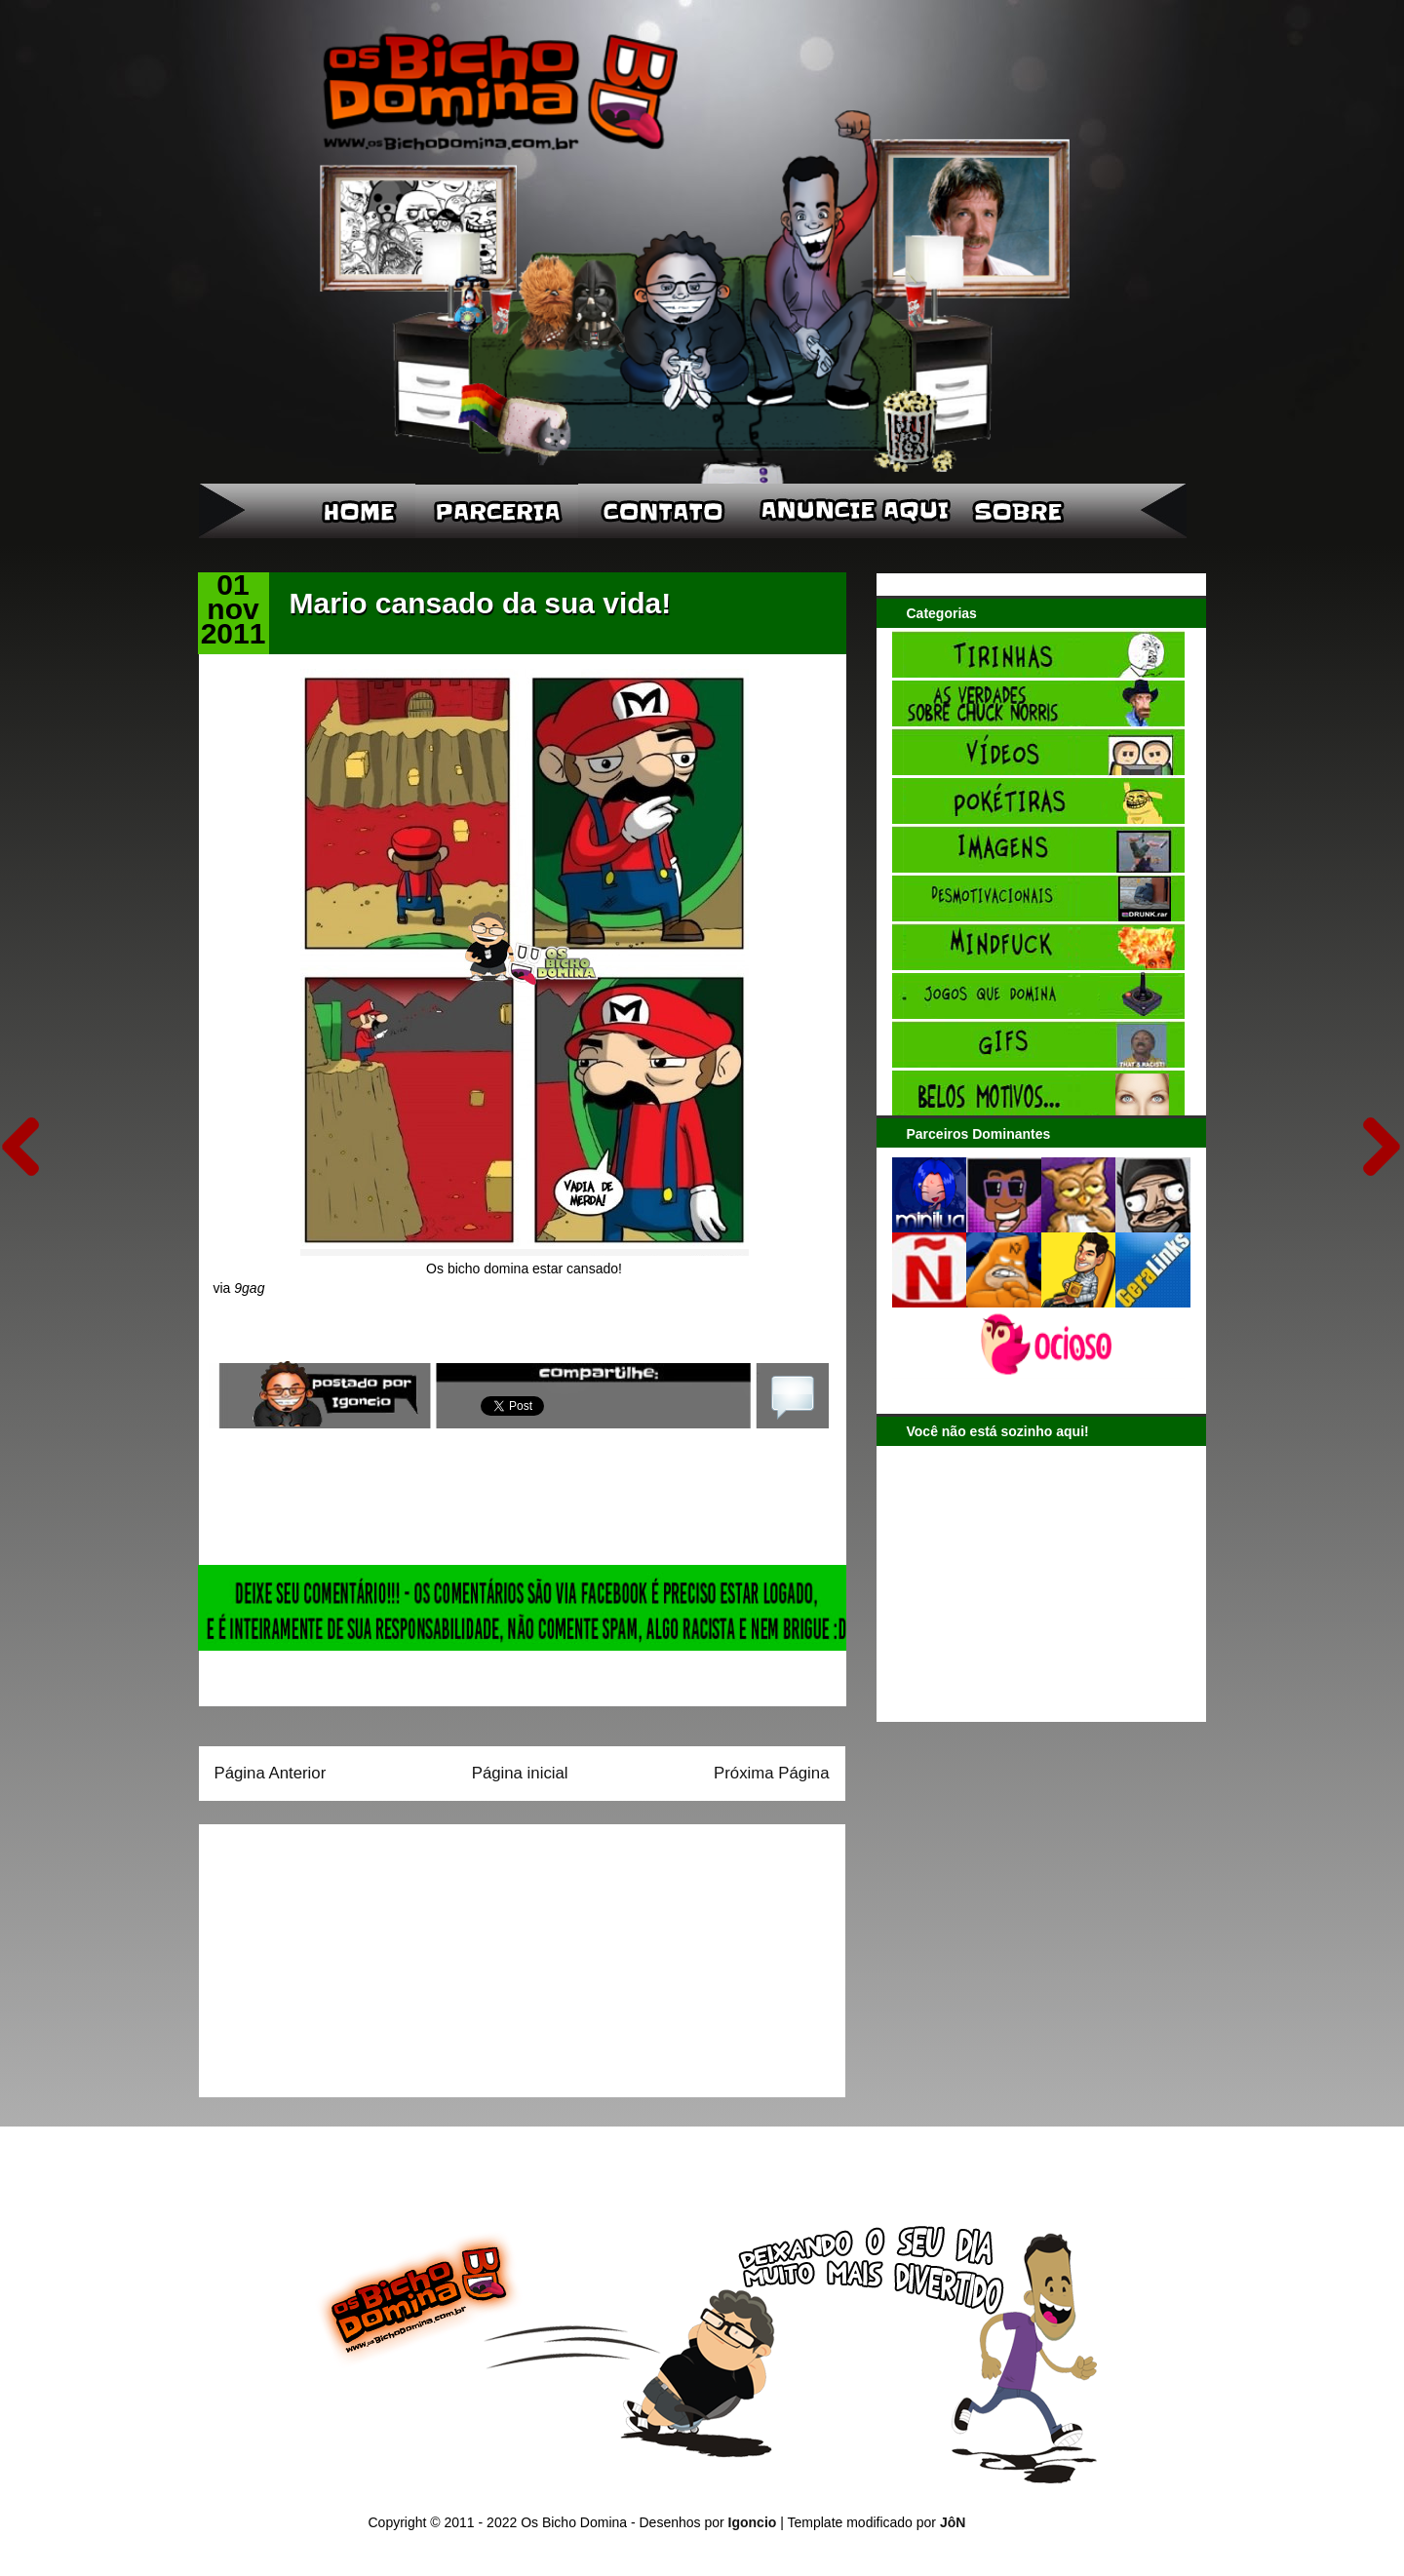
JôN (952, 2522)
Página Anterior (270, 1773)
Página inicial (520, 1773)
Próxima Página (771, 1773)
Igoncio (752, 2522)
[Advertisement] (336, 1954)
